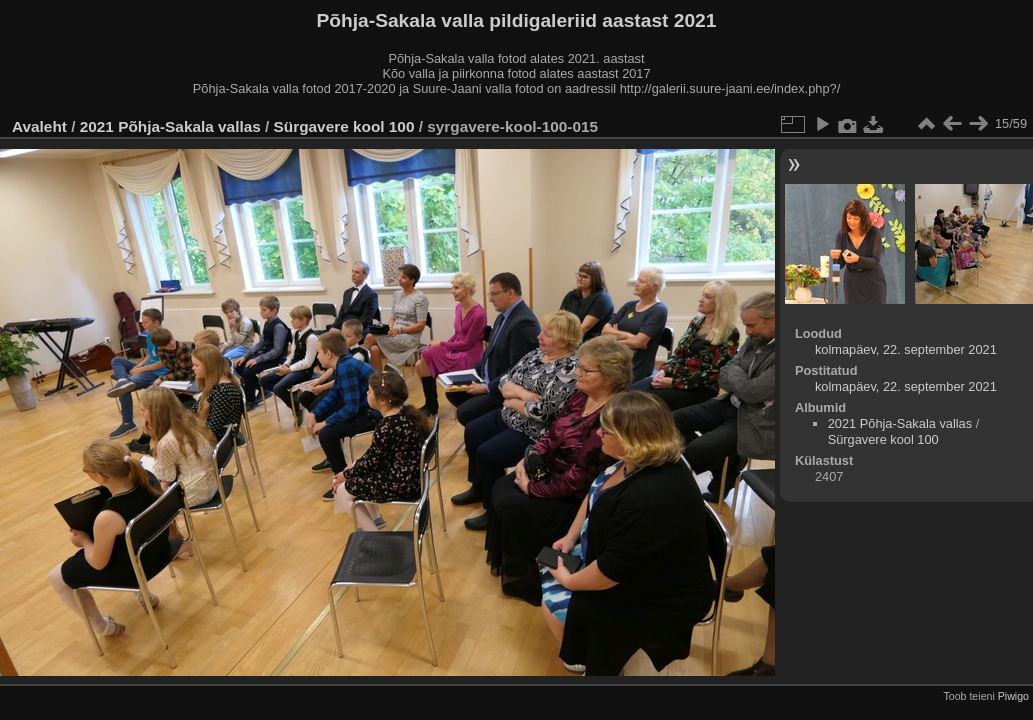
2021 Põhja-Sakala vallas (170, 126)
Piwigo (1013, 696)
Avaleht (39, 126)
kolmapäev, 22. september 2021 (906, 349)
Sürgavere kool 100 (344, 126)
